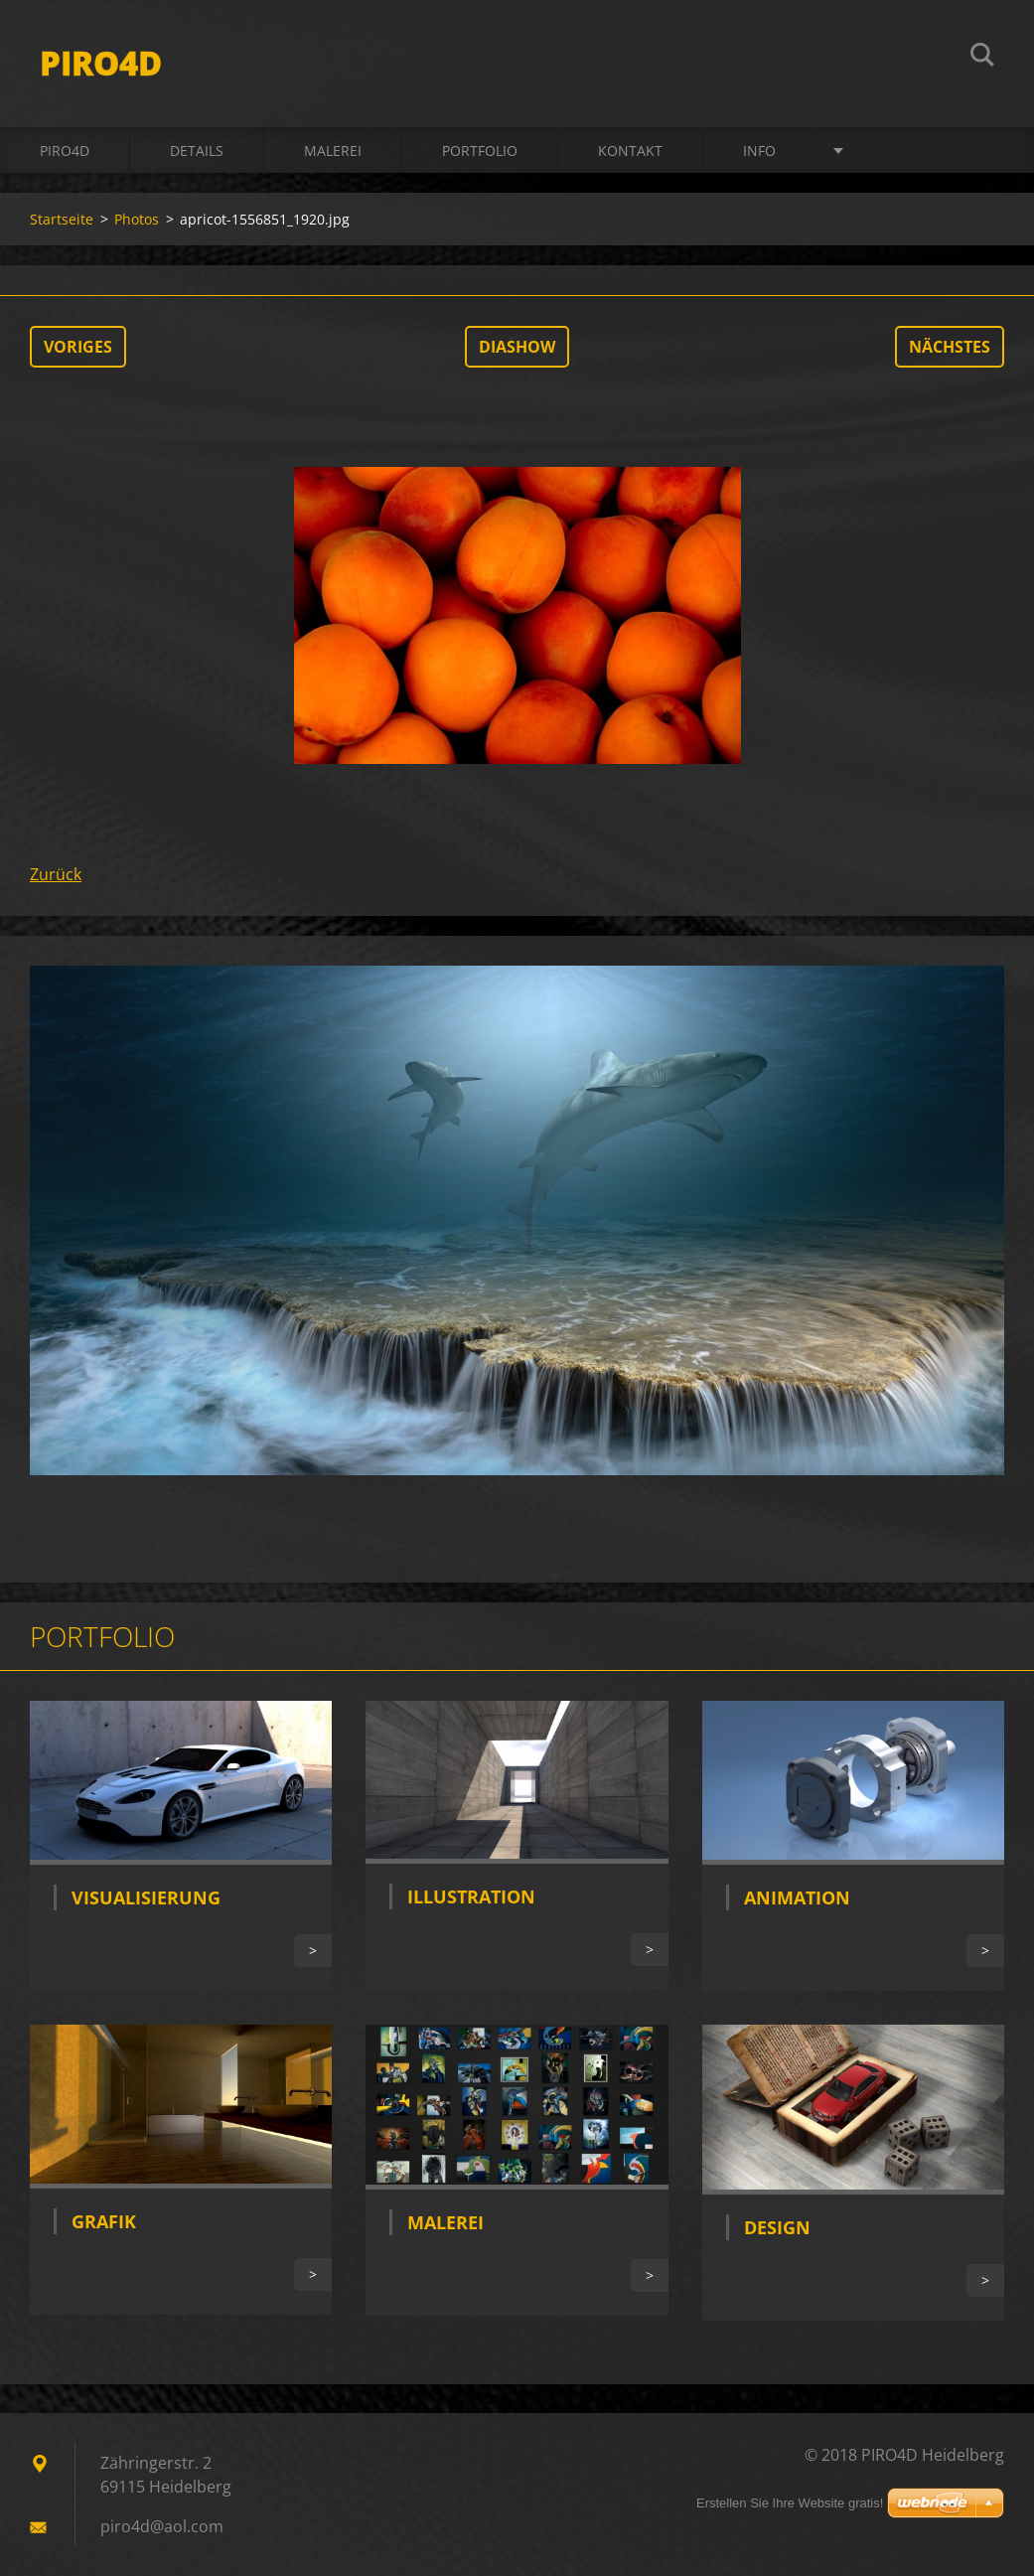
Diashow (517, 347)
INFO (759, 150)
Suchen (982, 58)
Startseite (61, 219)
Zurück (55, 874)
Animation (797, 1897)
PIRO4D (64, 150)
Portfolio (479, 150)
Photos (136, 219)
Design (777, 2227)
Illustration (471, 1896)
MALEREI (333, 150)
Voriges (78, 347)
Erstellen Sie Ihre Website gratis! (789, 2503)
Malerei (445, 2222)
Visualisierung (146, 1897)
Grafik (104, 2221)
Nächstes (949, 347)
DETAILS (196, 150)
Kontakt (630, 150)
